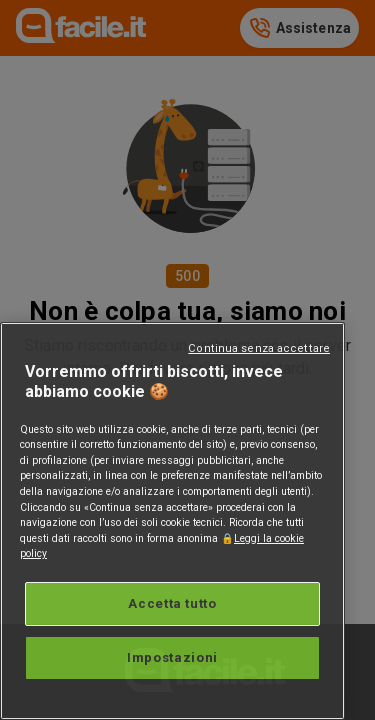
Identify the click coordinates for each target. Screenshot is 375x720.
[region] (172, 521)
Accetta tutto (172, 603)
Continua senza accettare (259, 348)
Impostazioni (172, 657)
